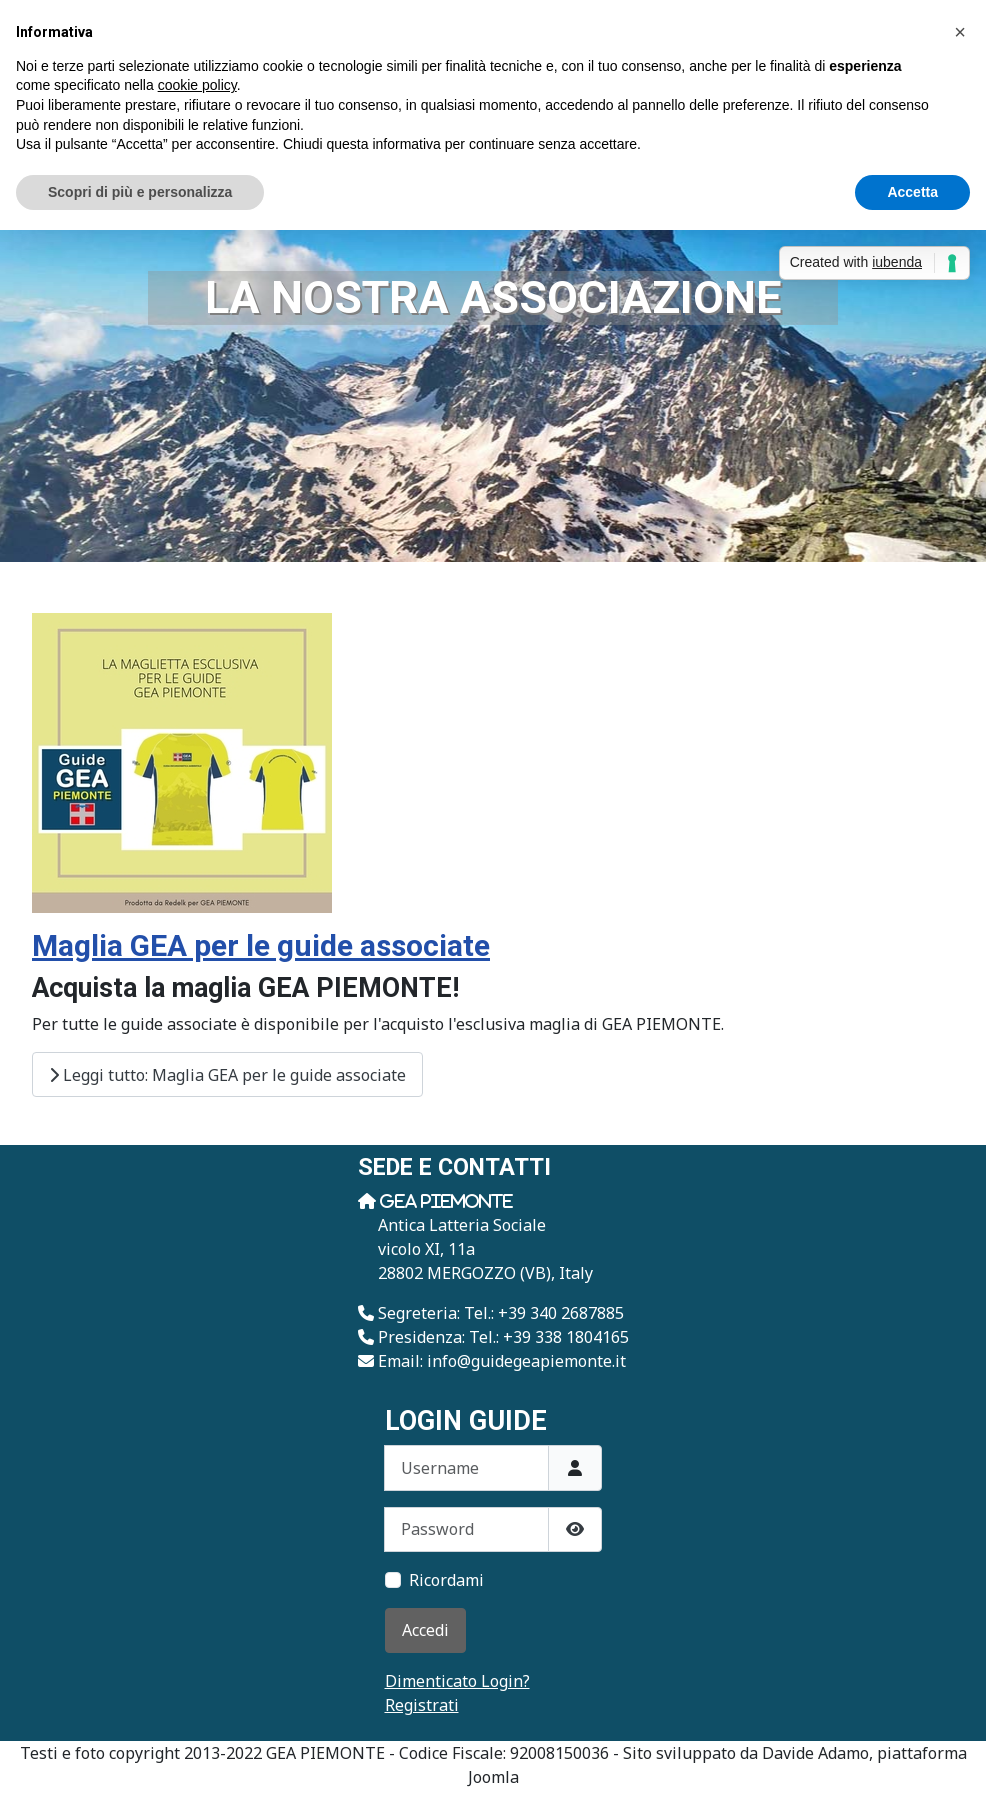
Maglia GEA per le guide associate (261, 945)
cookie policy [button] (197, 85)
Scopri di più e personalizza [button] (140, 192)
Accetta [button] (912, 192)
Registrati (422, 1705)
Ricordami (446, 1580)
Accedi (425, 1630)
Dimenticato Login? (457, 1681)
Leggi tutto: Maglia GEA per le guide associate (227, 1075)
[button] (960, 32)
